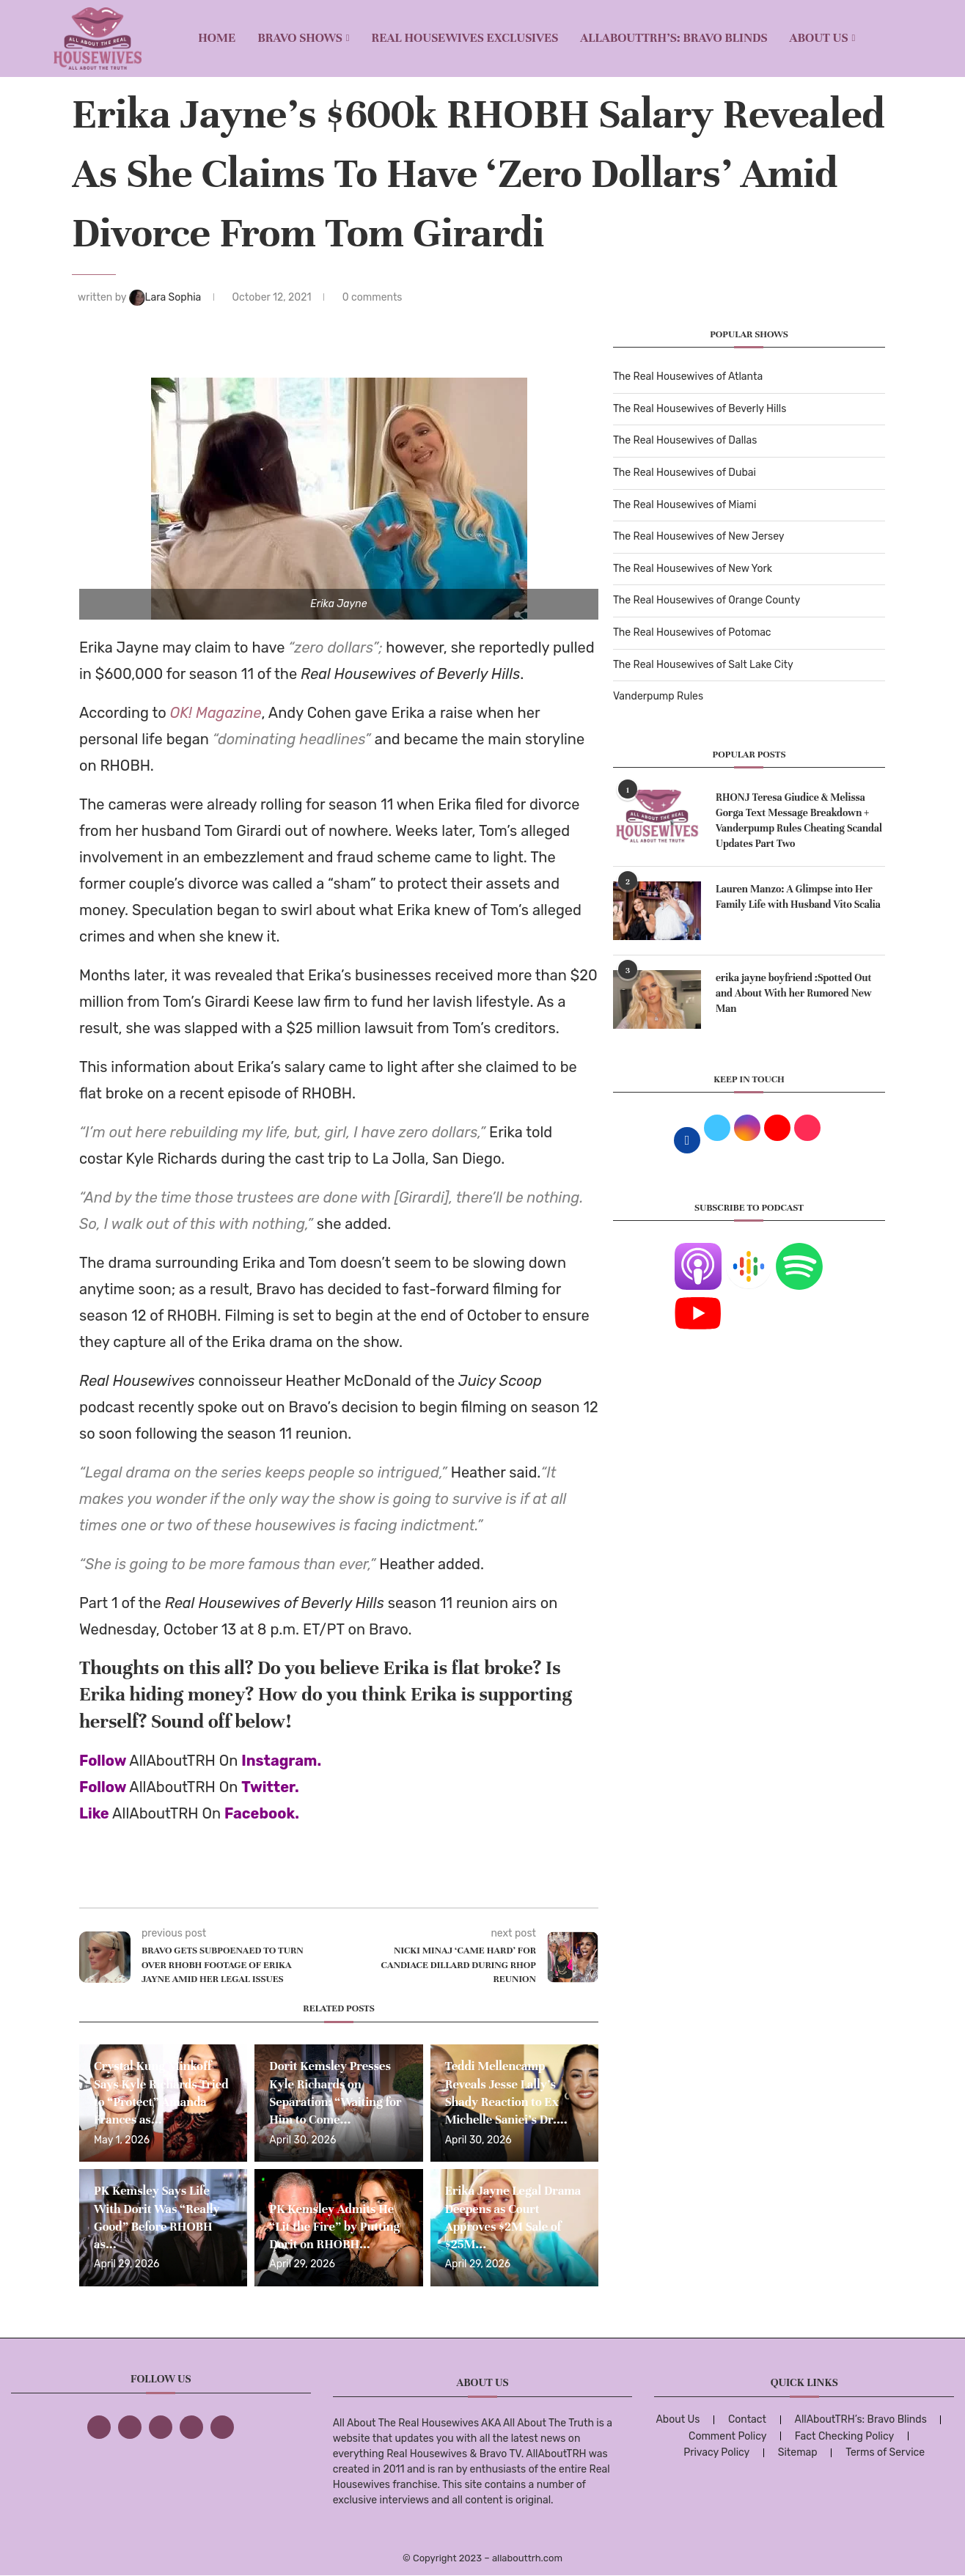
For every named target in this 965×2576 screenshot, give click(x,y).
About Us (819, 37)
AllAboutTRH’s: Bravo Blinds (673, 37)
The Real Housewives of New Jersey (698, 536)
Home (216, 37)
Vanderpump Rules (658, 696)
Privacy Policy (716, 2452)
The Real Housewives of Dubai (684, 472)
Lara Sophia (166, 297)
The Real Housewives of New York (692, 568)
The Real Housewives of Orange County (706, 600)
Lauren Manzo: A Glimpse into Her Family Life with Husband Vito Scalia (798, 897)
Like (94, 1813)
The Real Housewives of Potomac (692, 632)
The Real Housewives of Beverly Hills (699, 409)
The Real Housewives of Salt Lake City (703, 664)
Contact (747, 2419)
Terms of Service (885, 2452)
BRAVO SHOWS (299, 37)
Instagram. (281, 1760)
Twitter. (270, 1787)
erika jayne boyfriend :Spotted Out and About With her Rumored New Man (794, 993)
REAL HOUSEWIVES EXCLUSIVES (465, 37)
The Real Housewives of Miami (684, 505)
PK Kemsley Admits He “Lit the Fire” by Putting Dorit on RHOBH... (334, 2227)
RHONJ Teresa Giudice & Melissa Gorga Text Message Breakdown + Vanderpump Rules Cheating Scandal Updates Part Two (799, 820)
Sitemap (798, 2452)
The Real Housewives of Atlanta (688, 376)
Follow (102, 1760)
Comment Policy (727, 2436)
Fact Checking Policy (844, 2436)
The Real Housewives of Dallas (685, 440)
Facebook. (261, 1813)
